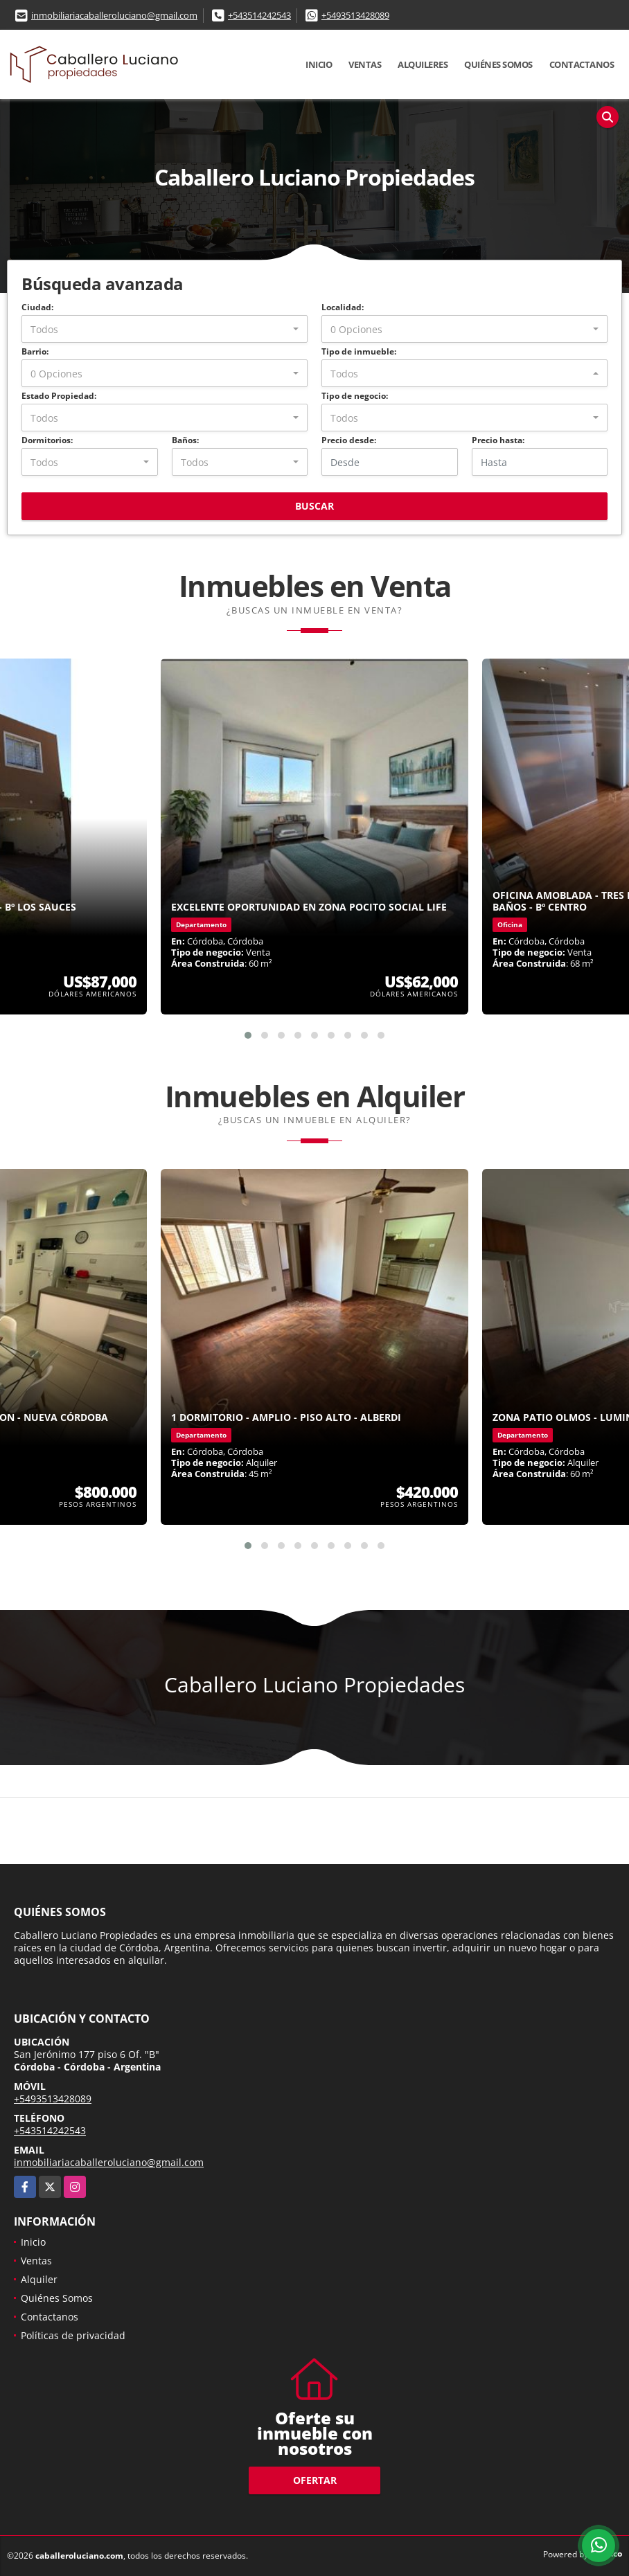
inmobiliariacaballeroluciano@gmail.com (114, 15)
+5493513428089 (355, 15)
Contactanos (581, 64)
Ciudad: (37, 307)
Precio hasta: (498, 440)
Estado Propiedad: (58, 396)
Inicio (318, 64)
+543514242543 (259, 15)
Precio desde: (348, 440)
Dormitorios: (47, 440)
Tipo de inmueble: (358, 351)
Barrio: (34, 351)
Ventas (364, 64)
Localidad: (342, 307)
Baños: (185, 440)
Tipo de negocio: (354, 396)
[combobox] (164, 329)
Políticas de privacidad (73, 2335)
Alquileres (423, 64)
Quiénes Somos (498, 64)
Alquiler (39, 2279)
